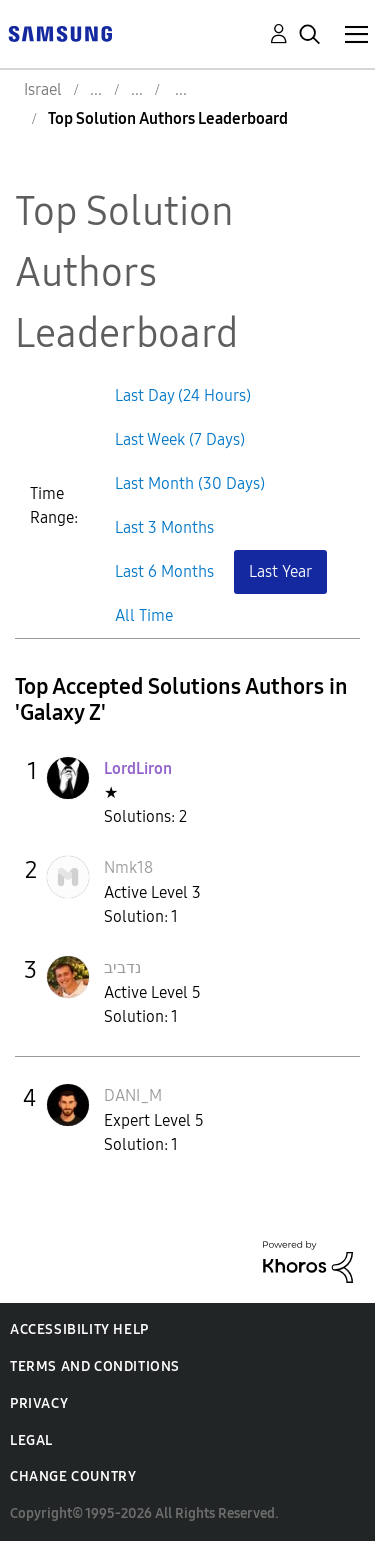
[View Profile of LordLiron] (138, 768)
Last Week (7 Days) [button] (180, 439)
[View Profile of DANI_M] (133, 1095)
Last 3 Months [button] (164, 527)
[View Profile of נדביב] (122, 967)
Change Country (73, 1476)
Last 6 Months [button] (164, 571)
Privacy (39, 1403)
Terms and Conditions (95, 1366)
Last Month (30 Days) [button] (190, 483)
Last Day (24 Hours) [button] (183, 395)
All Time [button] (144, 615)
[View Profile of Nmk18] (128, 867)
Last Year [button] (280, 571)
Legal (31, 1440)
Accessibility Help (79, 1329)
